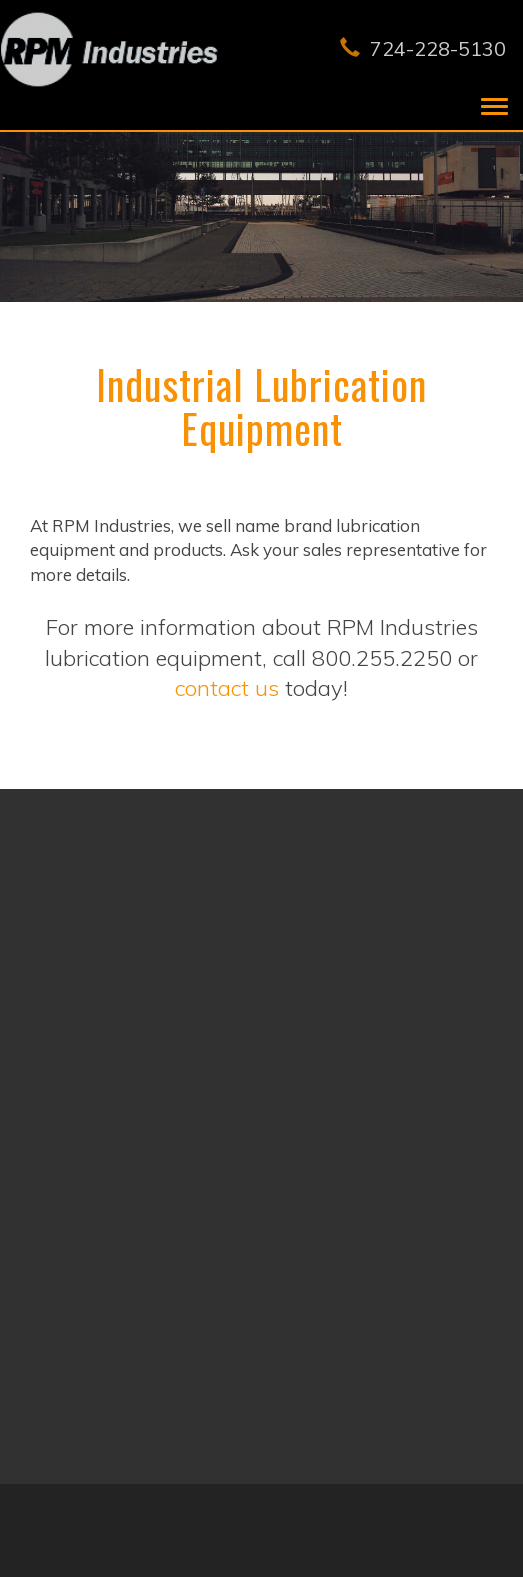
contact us (227, 688)
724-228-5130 (439, 48)
